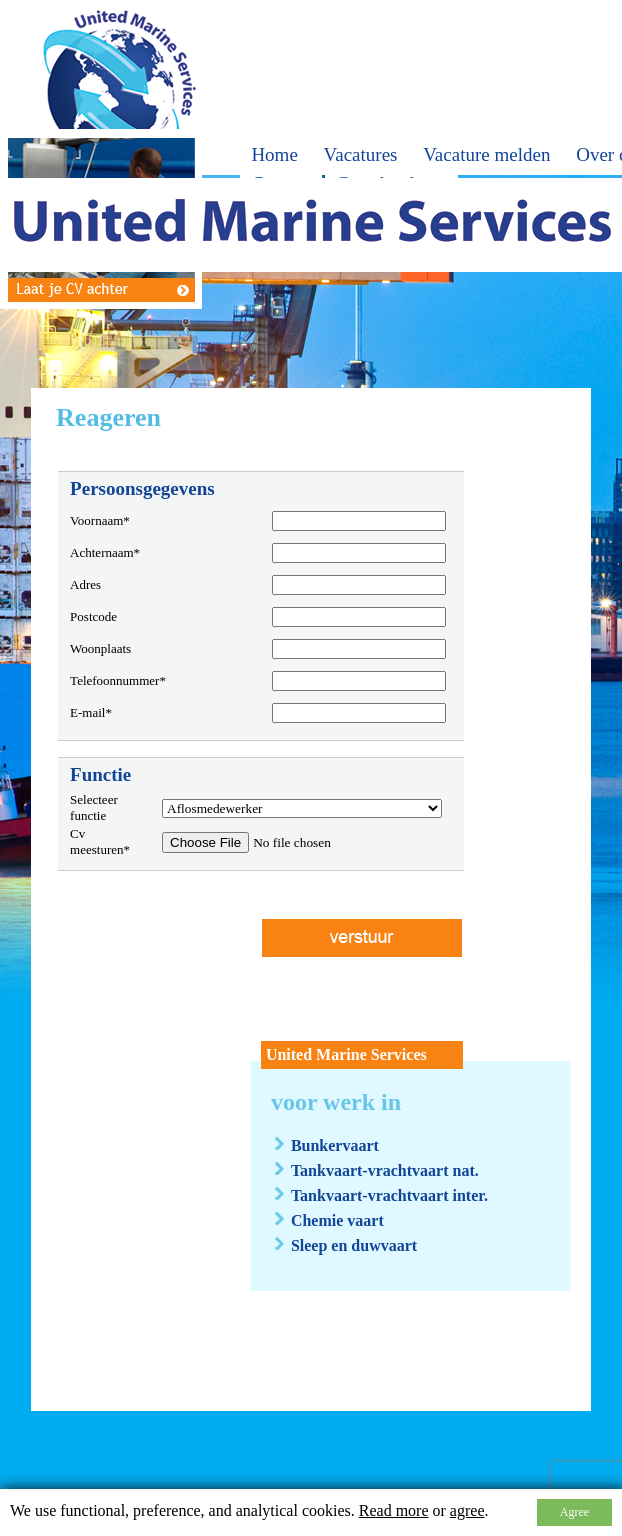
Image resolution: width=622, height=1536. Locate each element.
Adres (85, 584)
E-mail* (91, 712)
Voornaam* (100, 520)
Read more (394, 1510)
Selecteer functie (94, 807)
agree (467, 1510)
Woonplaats (100, 648)
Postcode (93, 616)
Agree (574, 1512)
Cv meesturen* (100, 841)
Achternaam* (105, 552)
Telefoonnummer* (118, 680)
